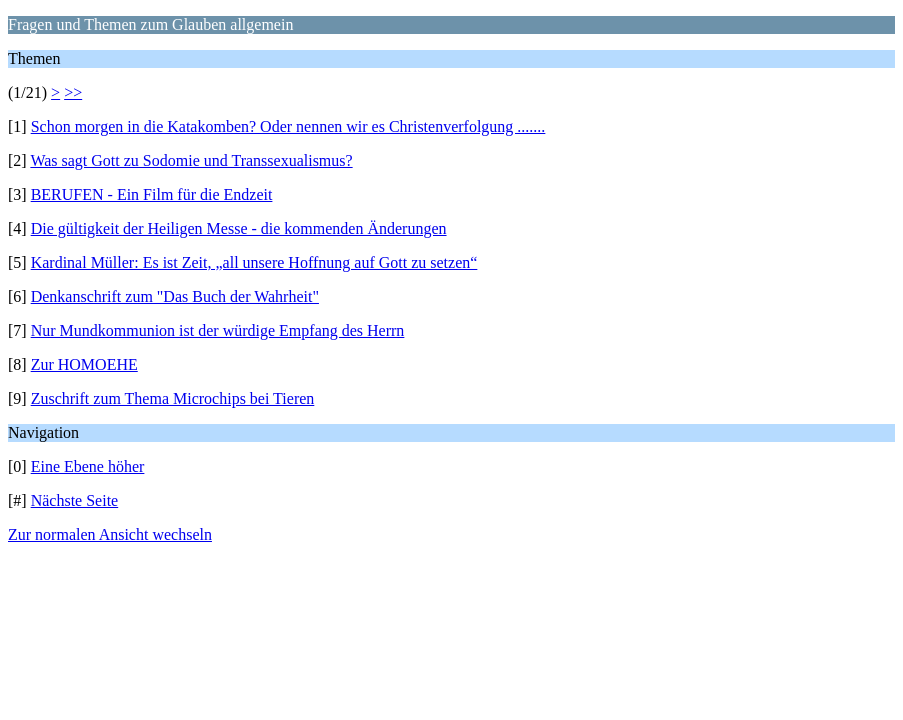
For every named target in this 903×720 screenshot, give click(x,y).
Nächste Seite (75, 500)
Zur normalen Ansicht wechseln (110, 534)
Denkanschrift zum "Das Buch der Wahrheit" (175, 296)
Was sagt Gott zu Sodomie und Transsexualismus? (191, 160)
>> (73, 92)
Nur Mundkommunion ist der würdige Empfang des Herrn (218, 330)
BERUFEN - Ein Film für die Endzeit (152, 194)
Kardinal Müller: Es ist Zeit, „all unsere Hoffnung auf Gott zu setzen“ (254, 262)
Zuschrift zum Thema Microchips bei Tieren (173, 398)
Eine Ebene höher (88, 466)
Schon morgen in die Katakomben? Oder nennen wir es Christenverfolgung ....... (288, 126)
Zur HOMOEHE (84, 364)
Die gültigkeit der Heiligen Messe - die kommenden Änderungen (239, 228)
